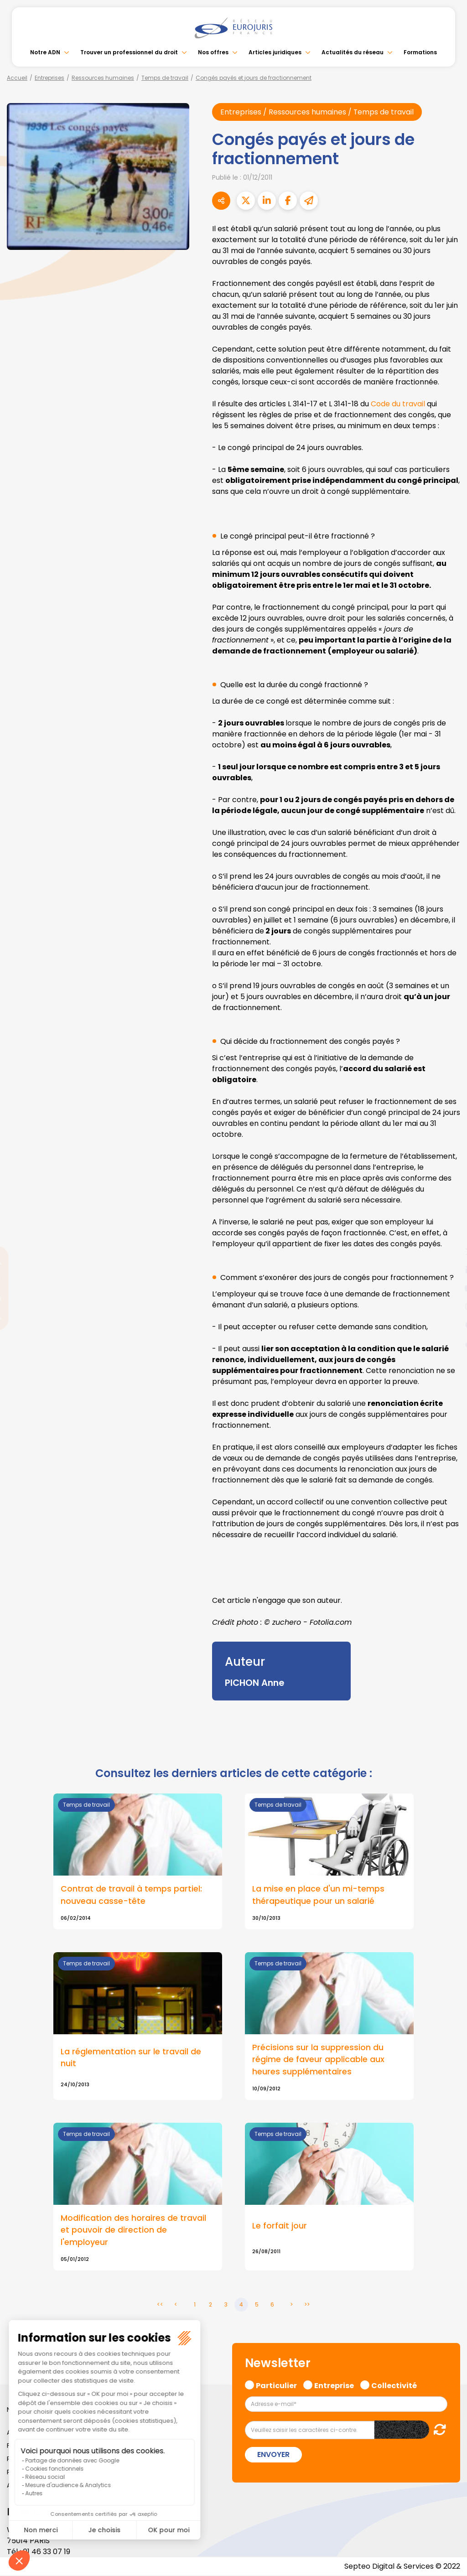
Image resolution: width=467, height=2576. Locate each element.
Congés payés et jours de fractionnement (253, 78)
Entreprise (334, 2385)
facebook (448, 1233)
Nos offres (213, 52)
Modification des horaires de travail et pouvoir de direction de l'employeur (133, 2230)
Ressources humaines (103, 78)
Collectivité (394, 2385)
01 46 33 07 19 (46, 2552)
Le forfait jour (279, 2226)
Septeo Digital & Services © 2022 (402, 2566)
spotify (448, 1324)
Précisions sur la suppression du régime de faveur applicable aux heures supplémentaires (318, 2059)
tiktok (448, 1343)
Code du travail (398, 404)
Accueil (17, 78)
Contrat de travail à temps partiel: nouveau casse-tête (131, 1895)
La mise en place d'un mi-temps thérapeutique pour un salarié (318, 1895)
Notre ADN (45, 52)
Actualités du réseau (353, 52)
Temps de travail (164, 78)
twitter (448, 1251)
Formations (420, 52)
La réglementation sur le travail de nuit (131, 2057)
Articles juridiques (275, 52)
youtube (448, 1288)
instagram (448, 1306)
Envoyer (273, 2455)
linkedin (448, 1270)
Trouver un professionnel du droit (129, 52)
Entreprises (49, 78)
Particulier (276, 2385)
